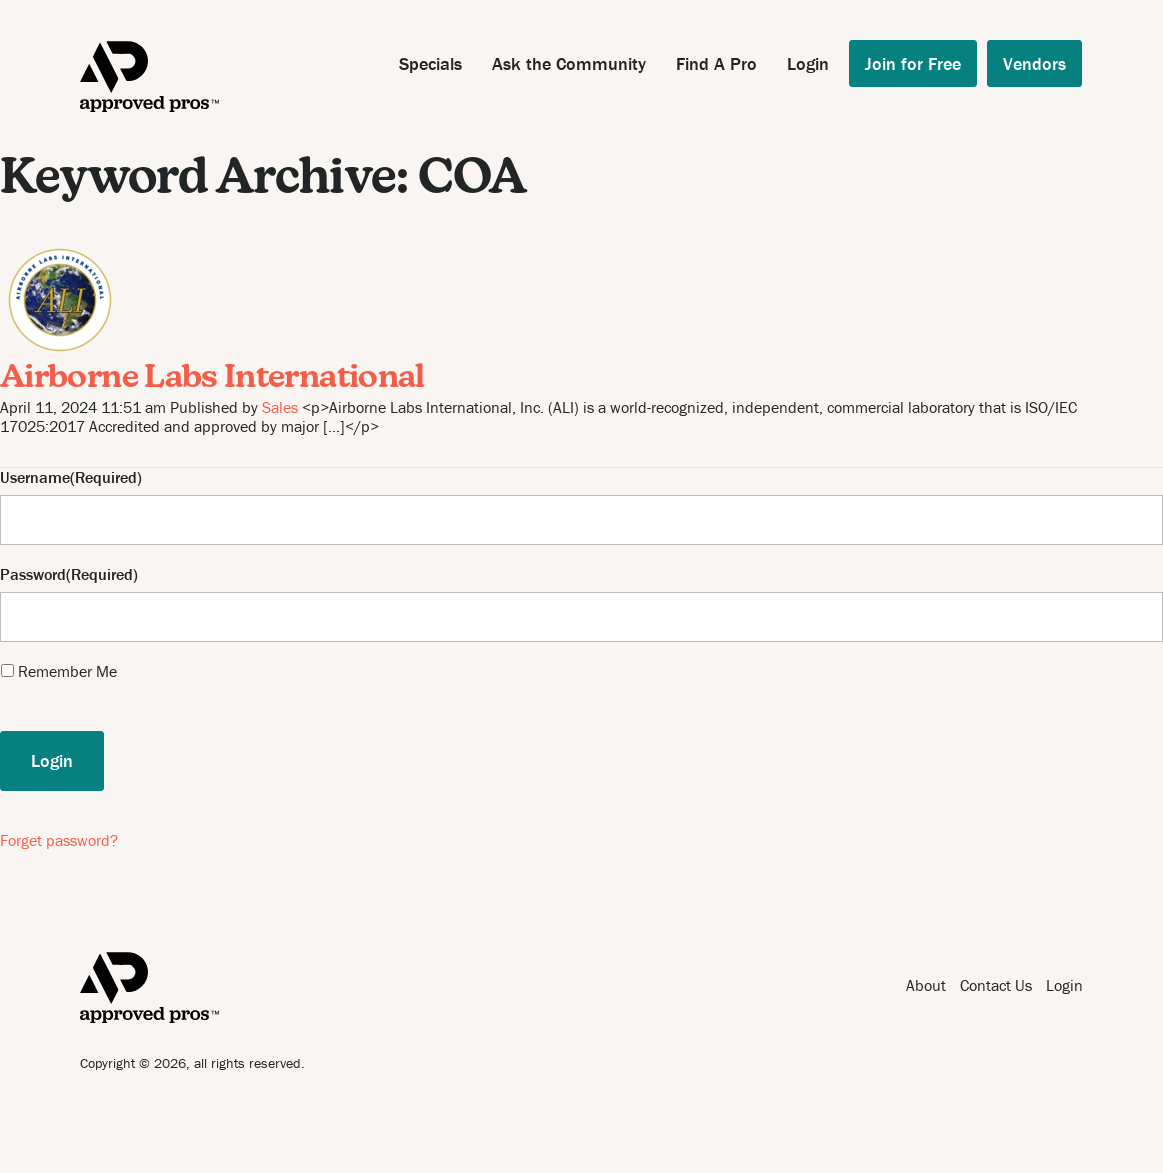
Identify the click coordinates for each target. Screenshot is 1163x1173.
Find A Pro (716, 63)
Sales (280, 407)
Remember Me (67, 671)
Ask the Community (569, 63)
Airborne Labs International (212, 379)
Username (35, 477)
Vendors (1034, 63)
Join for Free (913, 63)
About (926, 985)
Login (808, 63)
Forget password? (59, 840)
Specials (430, 63)
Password (33, 574)
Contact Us (996, 985)
